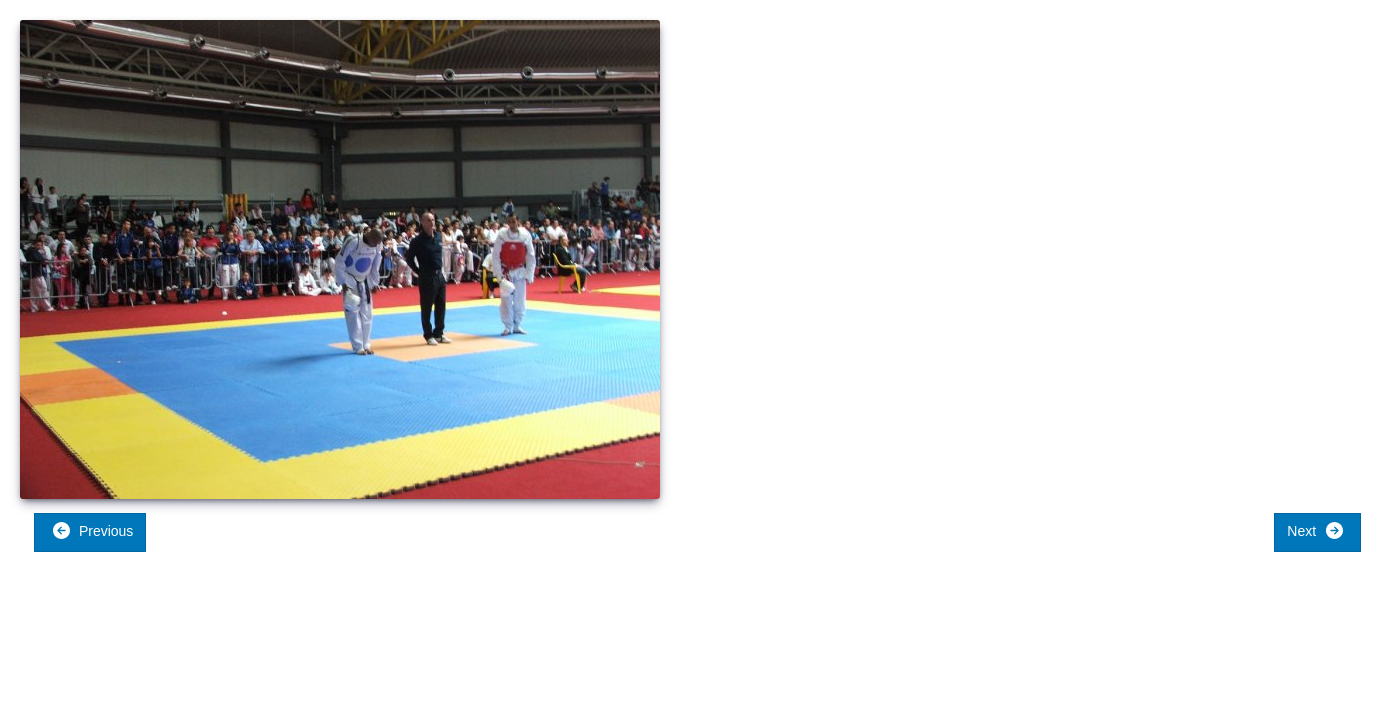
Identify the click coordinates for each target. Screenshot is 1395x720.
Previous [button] (92, 530)
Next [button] (1315, 530)
